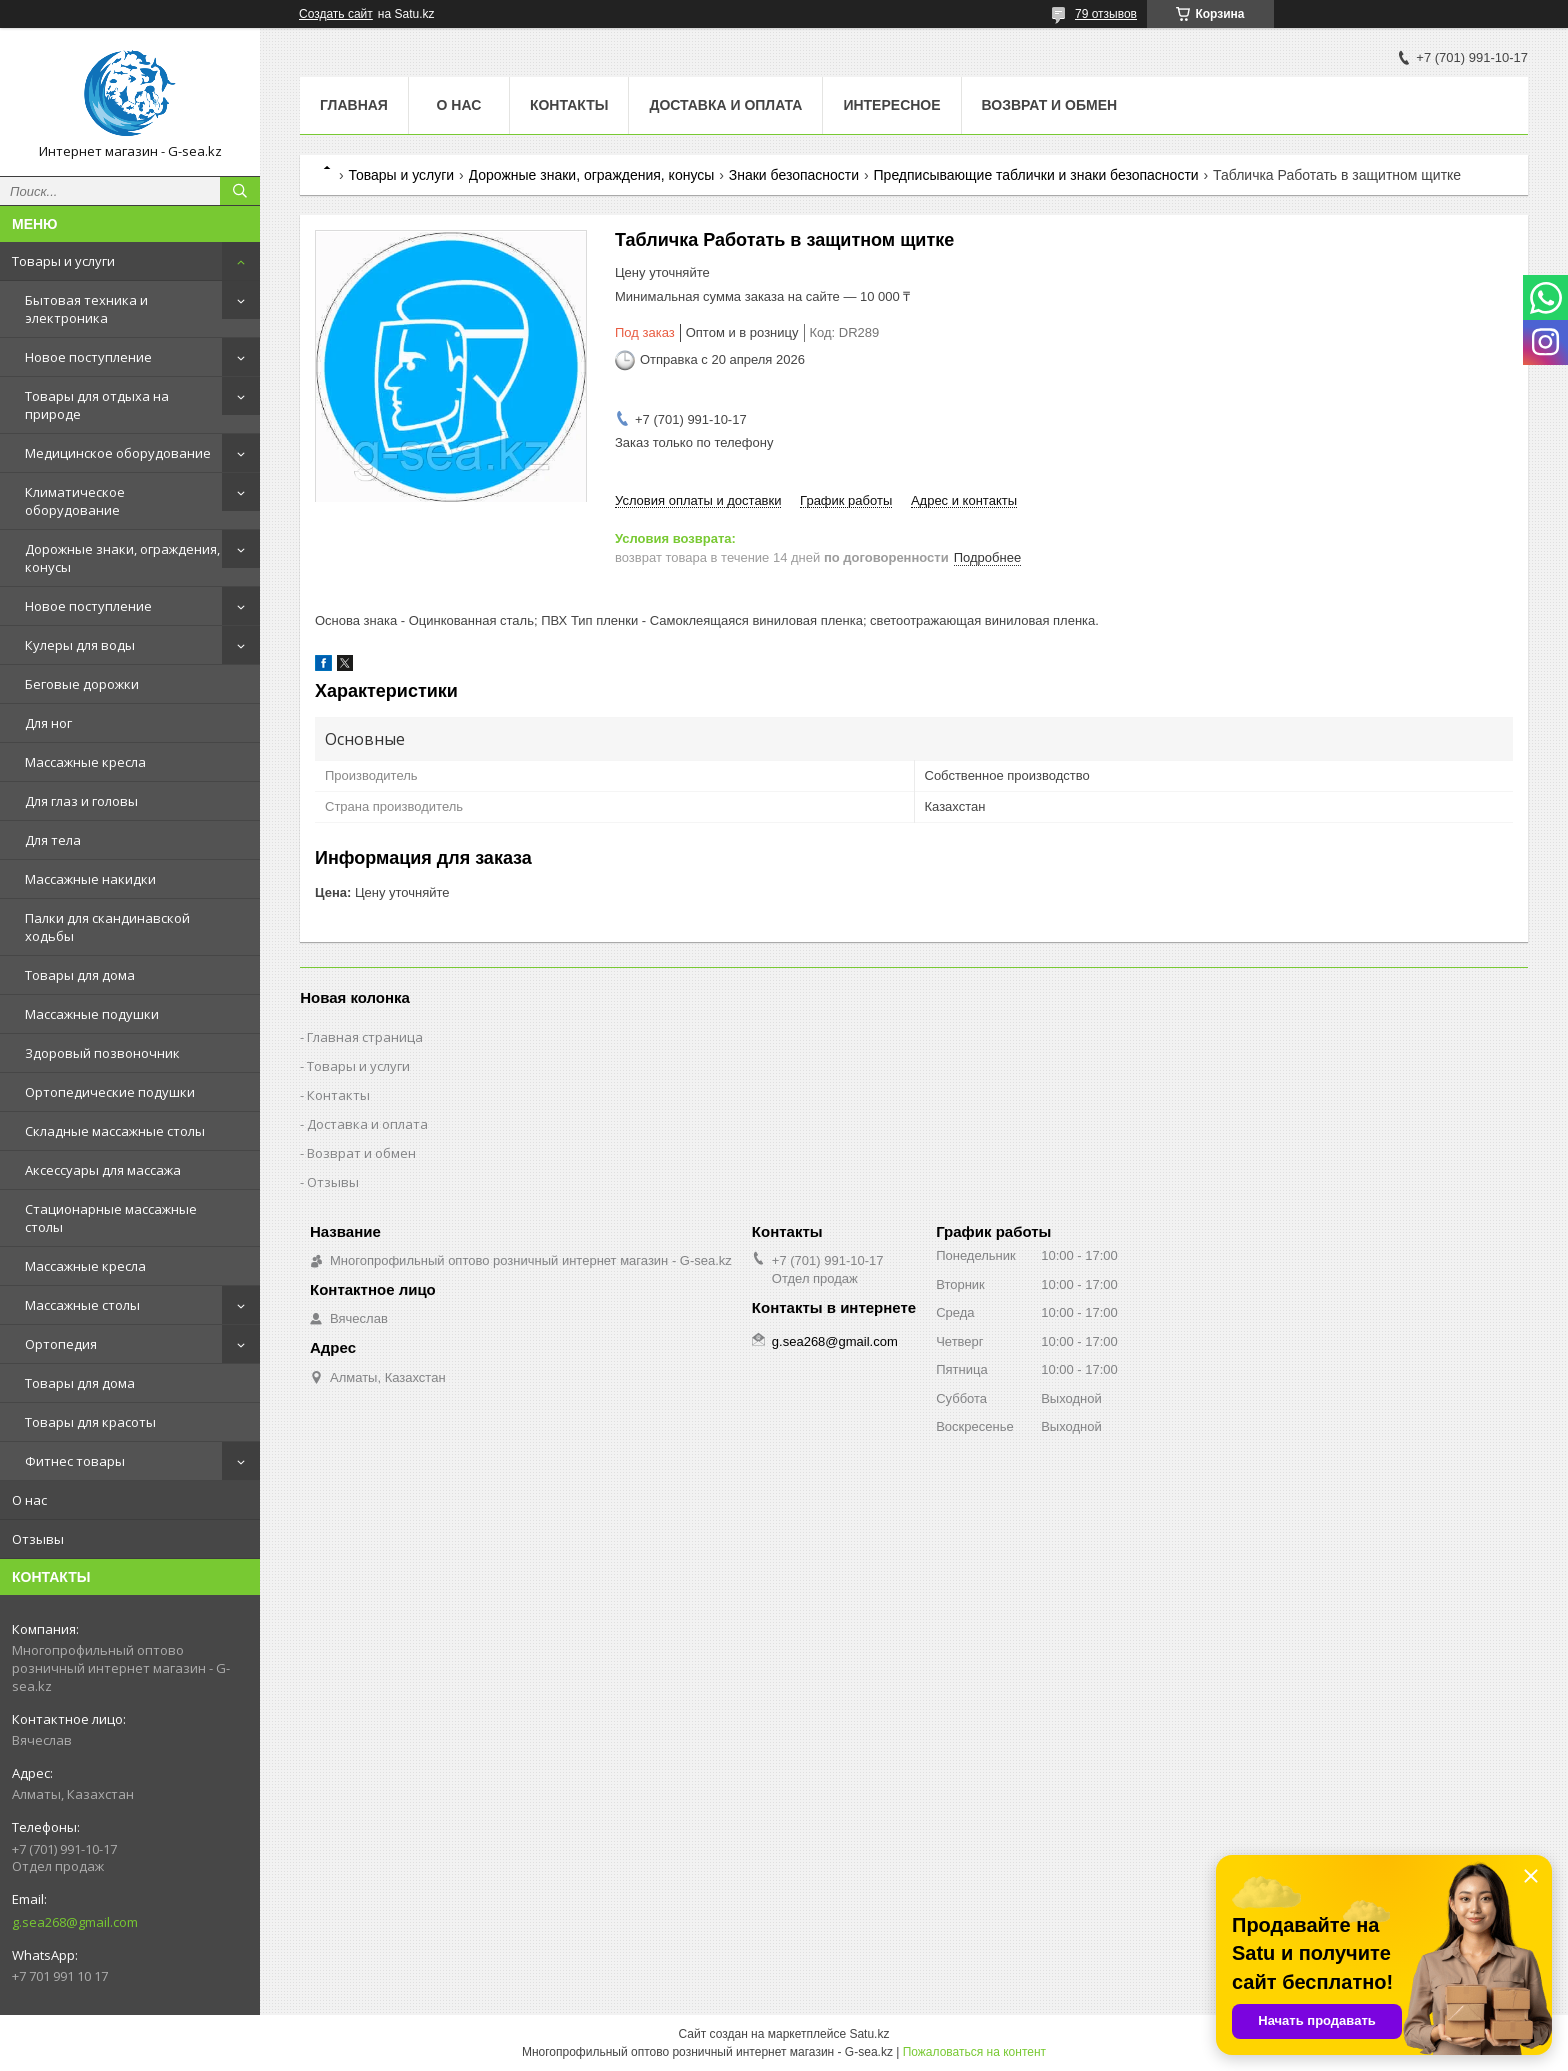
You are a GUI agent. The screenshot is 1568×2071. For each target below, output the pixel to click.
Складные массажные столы (115, 1131)
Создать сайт (336, 14)
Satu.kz (869, 2034)
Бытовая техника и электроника (86, 309)
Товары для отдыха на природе (97, 405)
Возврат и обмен (1050, 105)
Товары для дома (80, 975)
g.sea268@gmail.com (75, 1922)
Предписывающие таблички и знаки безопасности (1036, 175)
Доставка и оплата (725, 105)
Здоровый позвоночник (102, 1053)
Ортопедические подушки (110, 1092)
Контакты (569, 105)
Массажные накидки (90, 879)
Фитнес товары (75, 1461)
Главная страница (365, 1037)
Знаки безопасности (794, 175)
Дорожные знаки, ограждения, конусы (122, 558)
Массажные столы (82, 1305)
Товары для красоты (90, 1422)
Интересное (891, 105)
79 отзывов (1106, 14)
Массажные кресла (85, 762)
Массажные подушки (92, 1014)
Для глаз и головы (81, 801)
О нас (29, 1500)
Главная (354, 105)
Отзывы (38, 1539)
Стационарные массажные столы (111, 1218)
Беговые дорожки (82, 684)
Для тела (53, 840)
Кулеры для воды (80, 645)
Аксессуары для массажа (103, 1170)
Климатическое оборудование (75, 501)
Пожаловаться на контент (974, 2052)
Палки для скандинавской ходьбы (107, 927)
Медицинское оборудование (118, 453)
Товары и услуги (63, 261)
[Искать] (240, 191)
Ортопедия (61, 1344)
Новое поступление (88, 357)
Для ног (48, 723)
